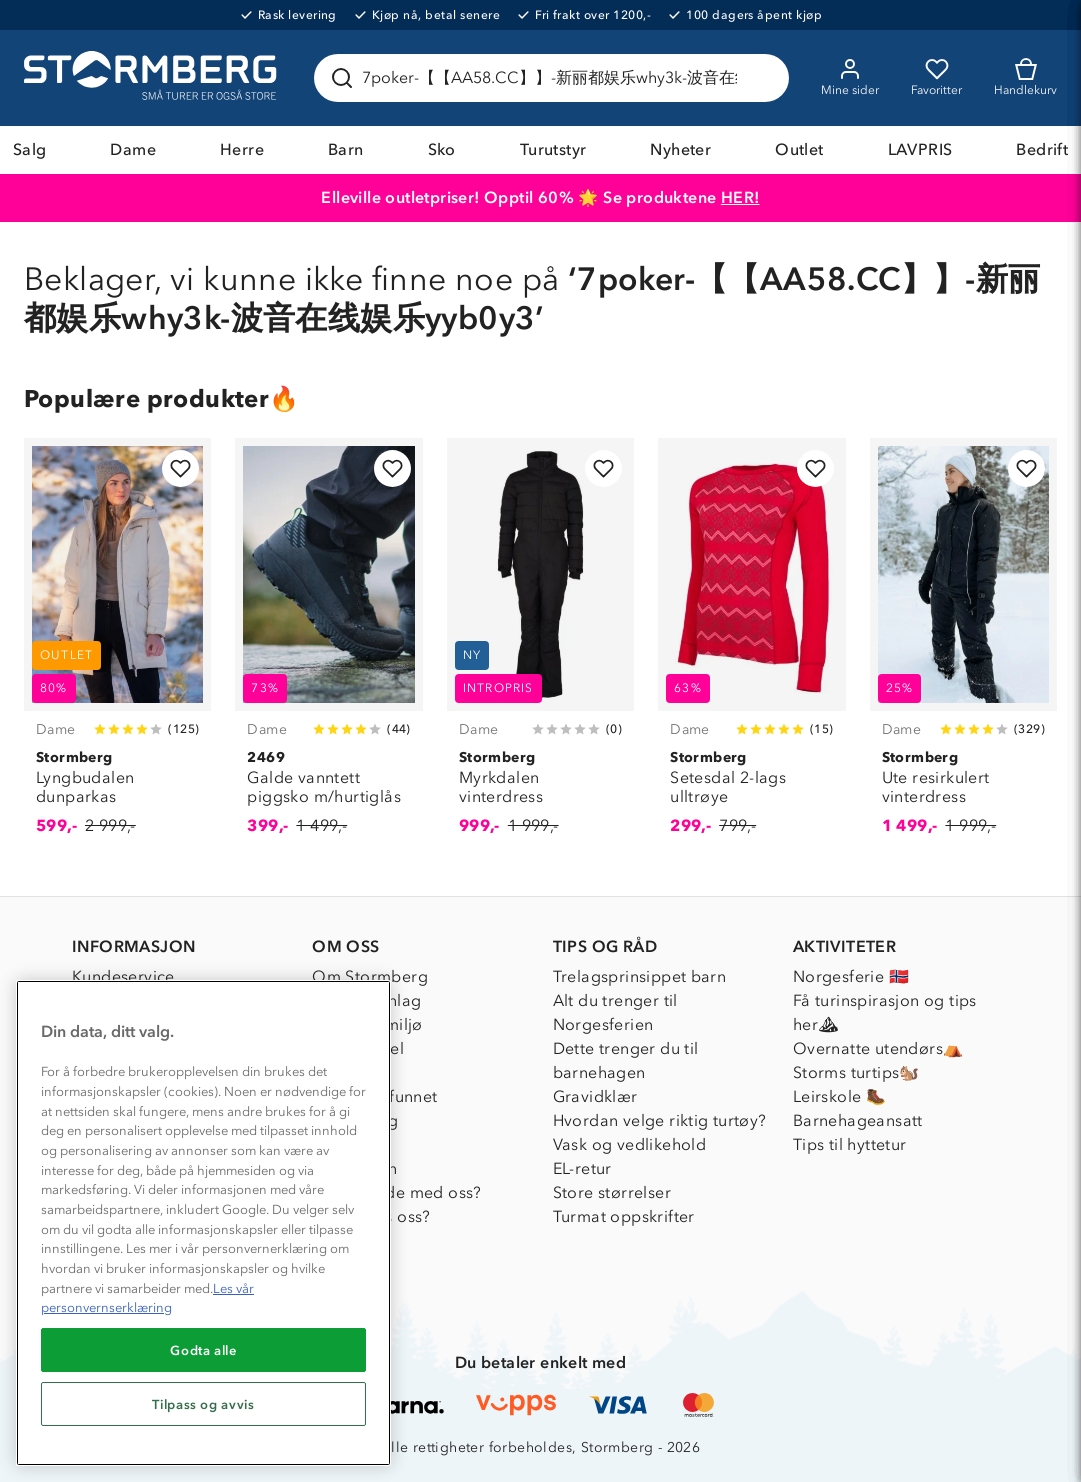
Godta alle (203, 1350)
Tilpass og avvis (203, 1404)
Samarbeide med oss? (397, 1192)
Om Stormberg (370, 976)
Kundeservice (123, 976)
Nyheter (680, 149)
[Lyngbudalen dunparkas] (117, 648)
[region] (203, 1223)
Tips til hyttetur (850, 1144)
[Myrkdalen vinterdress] (540, 648)
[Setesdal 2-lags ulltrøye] (751, 648)
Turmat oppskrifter (624, 1216)
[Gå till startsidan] (153, 78)
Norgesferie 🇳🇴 (851, 976)
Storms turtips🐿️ (856, 1072)
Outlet (799, 149)
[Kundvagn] (1025, 78)
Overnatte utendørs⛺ (878, 1048)
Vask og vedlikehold (630, 1144)
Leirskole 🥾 (839, 1096)
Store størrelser (612, 1192)
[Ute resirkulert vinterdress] (963, 648)
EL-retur (582, 1168)
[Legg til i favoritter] (180, 468)
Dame (133, 149)
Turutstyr (553, 149)
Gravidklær (595, 1096)
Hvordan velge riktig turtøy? (660, 1120)
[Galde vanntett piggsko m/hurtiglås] (328, 648)
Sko (442, 149)
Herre (242, 149)
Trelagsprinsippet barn (640, 976)
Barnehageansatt (858, 1120)
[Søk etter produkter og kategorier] (555, 78)
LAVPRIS (920, 149)
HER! (740, 197)
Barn (346, 149)
